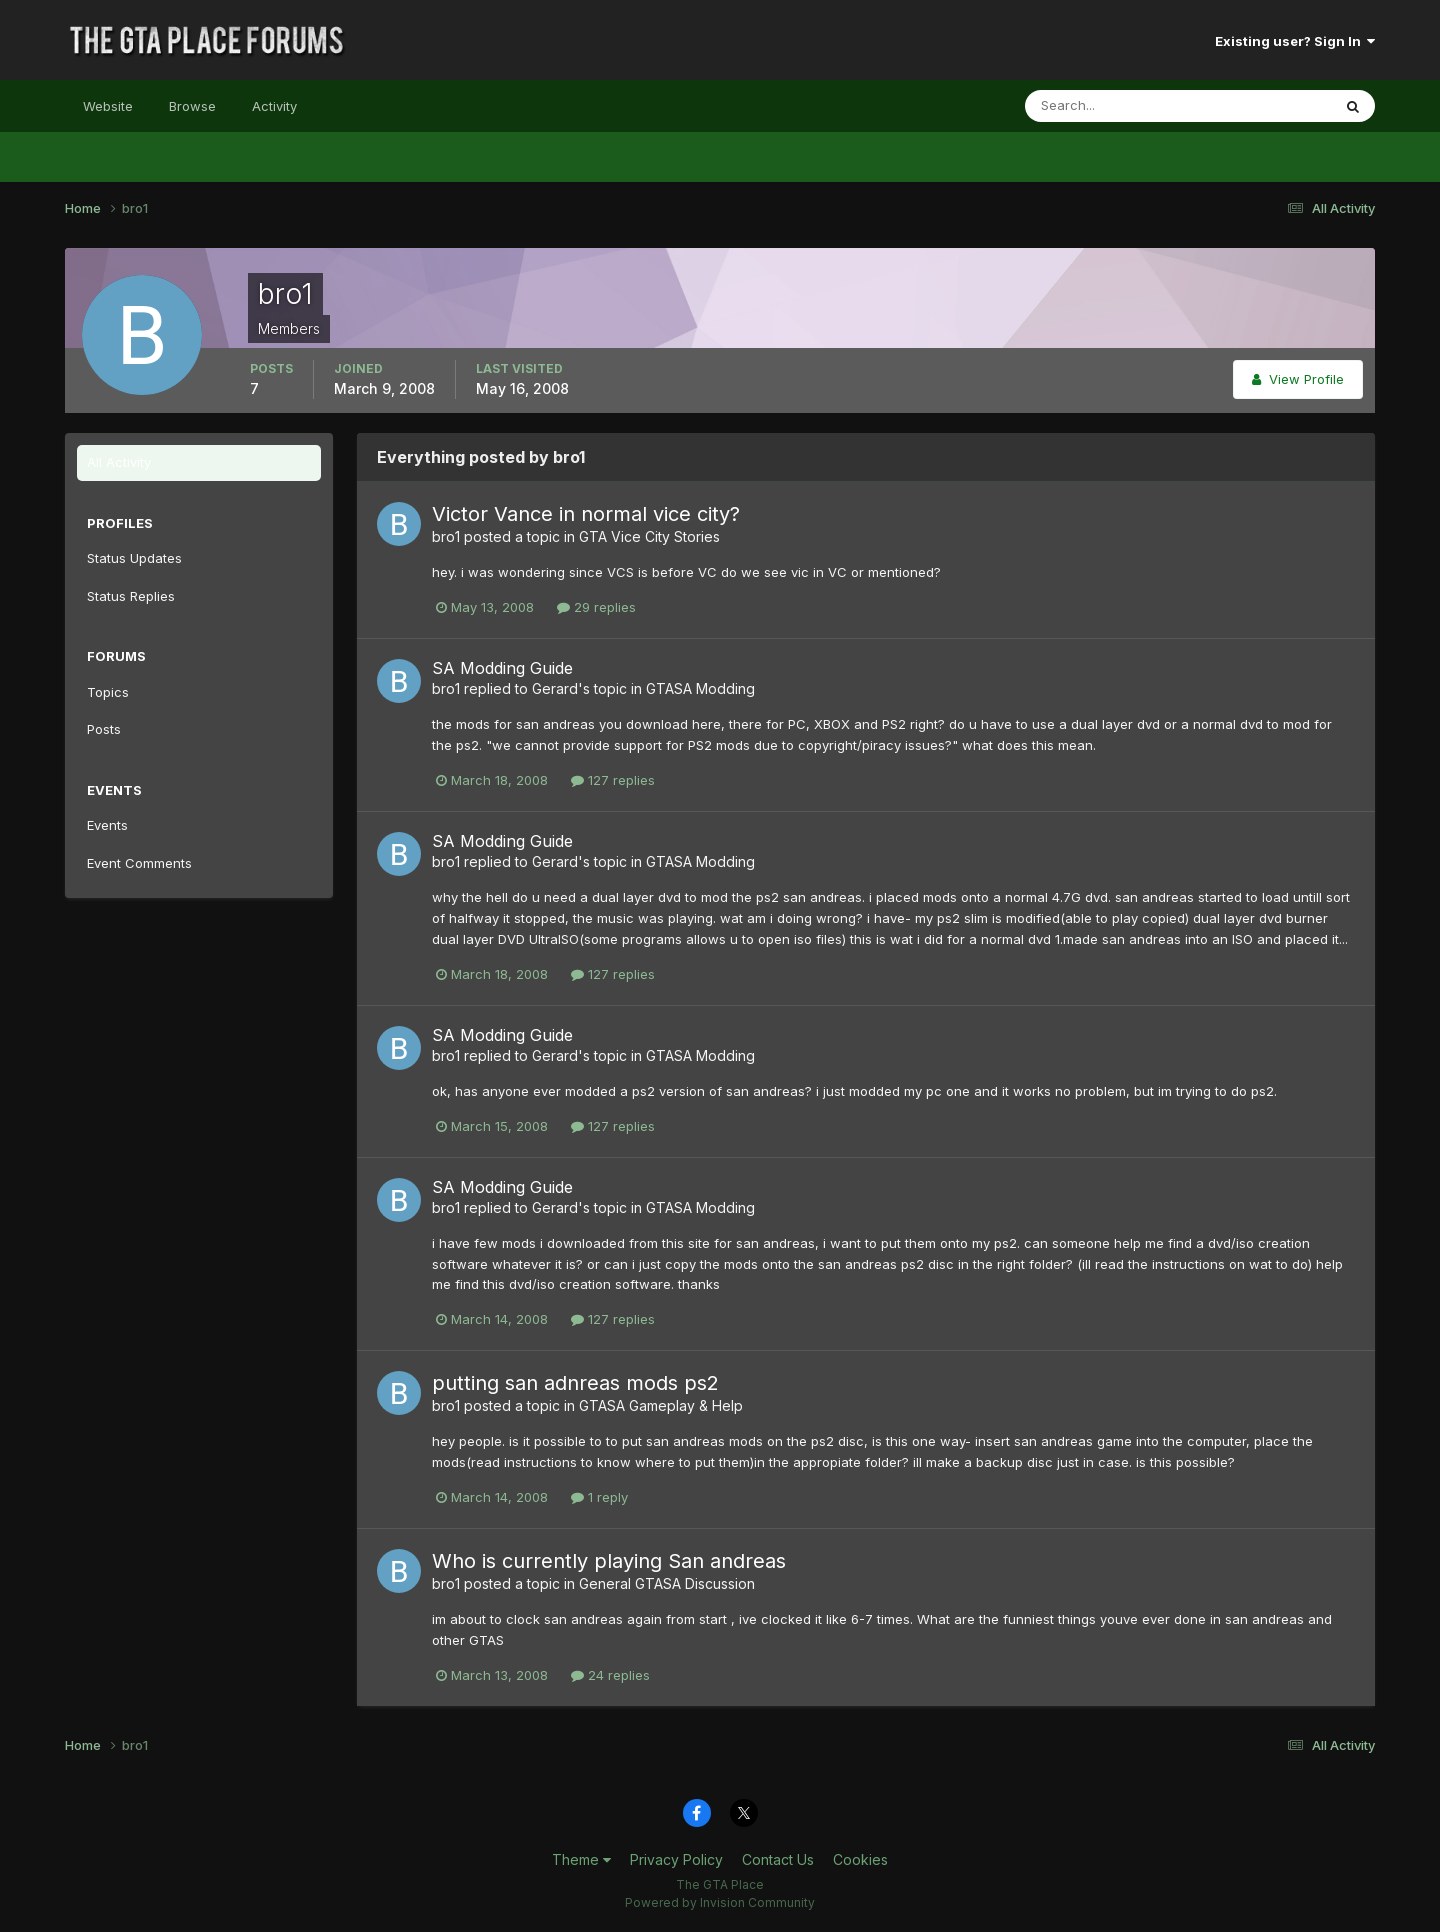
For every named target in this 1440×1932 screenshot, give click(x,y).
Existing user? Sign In (1295, 41)
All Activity (119, 462)
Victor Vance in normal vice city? (586, 514)
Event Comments (139, 863)
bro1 (446, 536)
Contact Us (778, 1859)
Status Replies (131, 596)
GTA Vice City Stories (649, 536)
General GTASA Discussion (667, 1583)
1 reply (599, 1497)
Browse (192, 106)
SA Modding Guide (502, 668)
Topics (108, 692)
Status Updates (134, 558)
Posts (104, 729)
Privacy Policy (676, 1859)
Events (107, 825)
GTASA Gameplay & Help (661, 1405)
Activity (274, 106)
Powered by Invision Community (720, 1902)
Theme (581, 1859)
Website (108, 106)
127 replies (613, 780)
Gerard (555, 688)
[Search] (1113, 106)
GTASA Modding (700, 688)
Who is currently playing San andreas (609, 1561)
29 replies (596, 607)
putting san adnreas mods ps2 (575, 1383)
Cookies (860, 1859)
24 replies (610, 1675)
